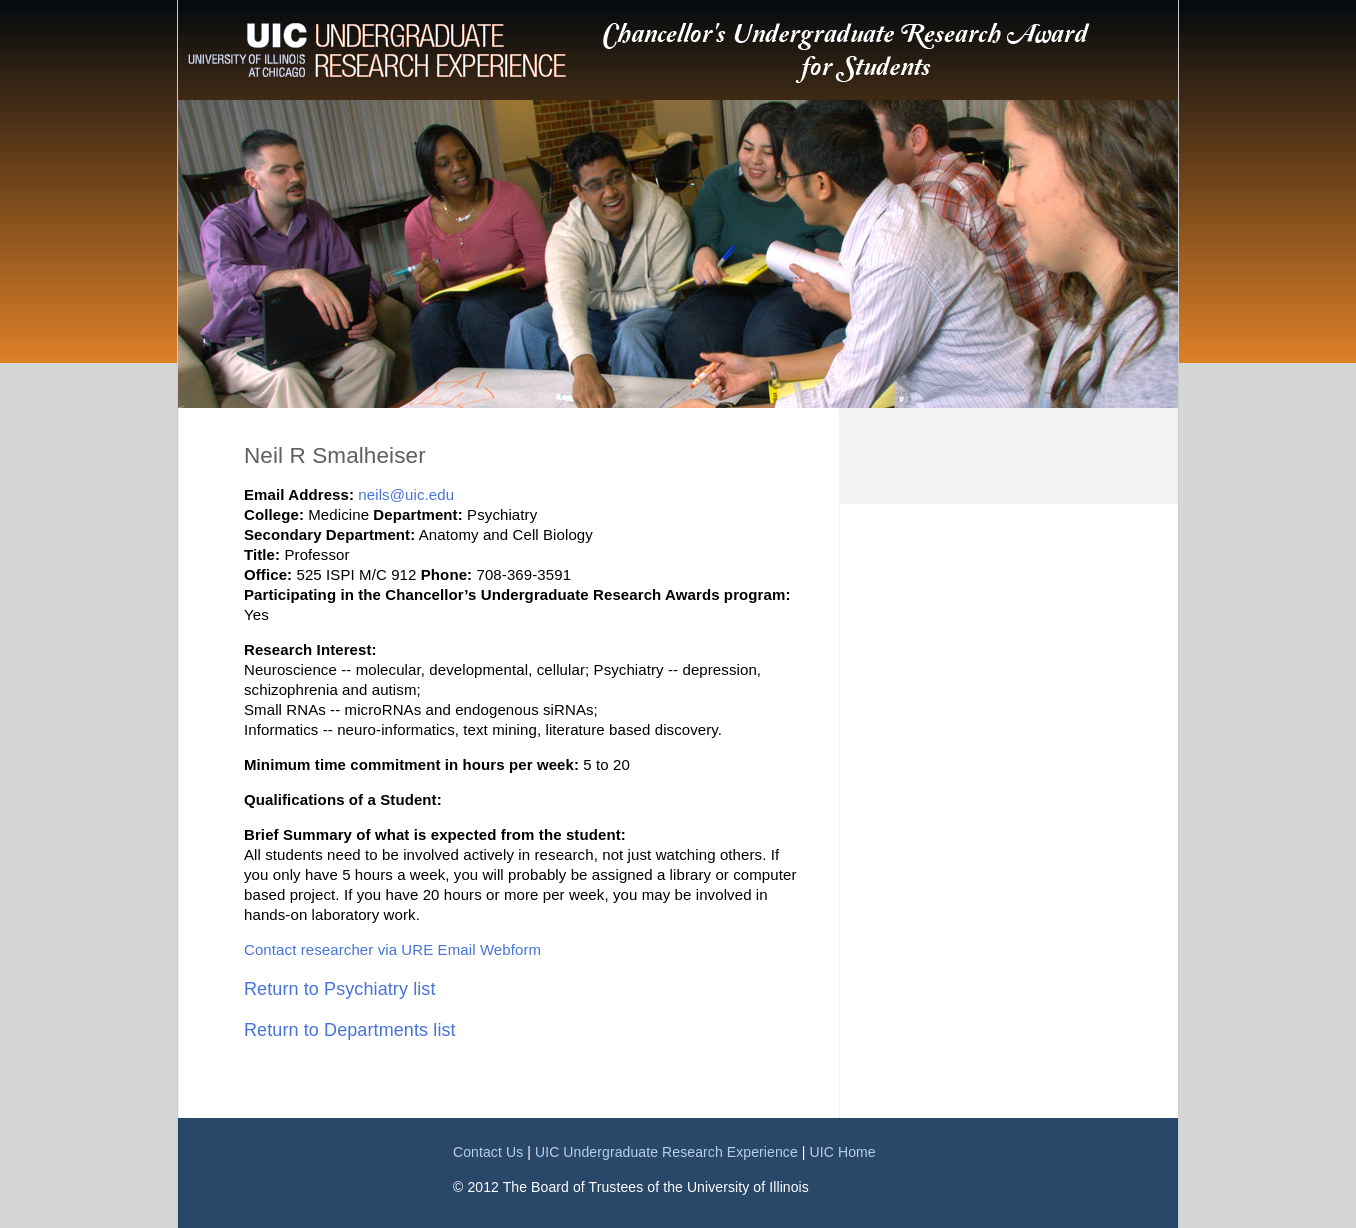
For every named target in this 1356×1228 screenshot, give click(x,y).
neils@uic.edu (406, 494)
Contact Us (488, 1152)
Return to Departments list (350, 1030)
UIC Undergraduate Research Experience (666, 1152)
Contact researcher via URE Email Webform (392, 949)
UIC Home (843, 1152)
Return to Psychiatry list (340, 989)
